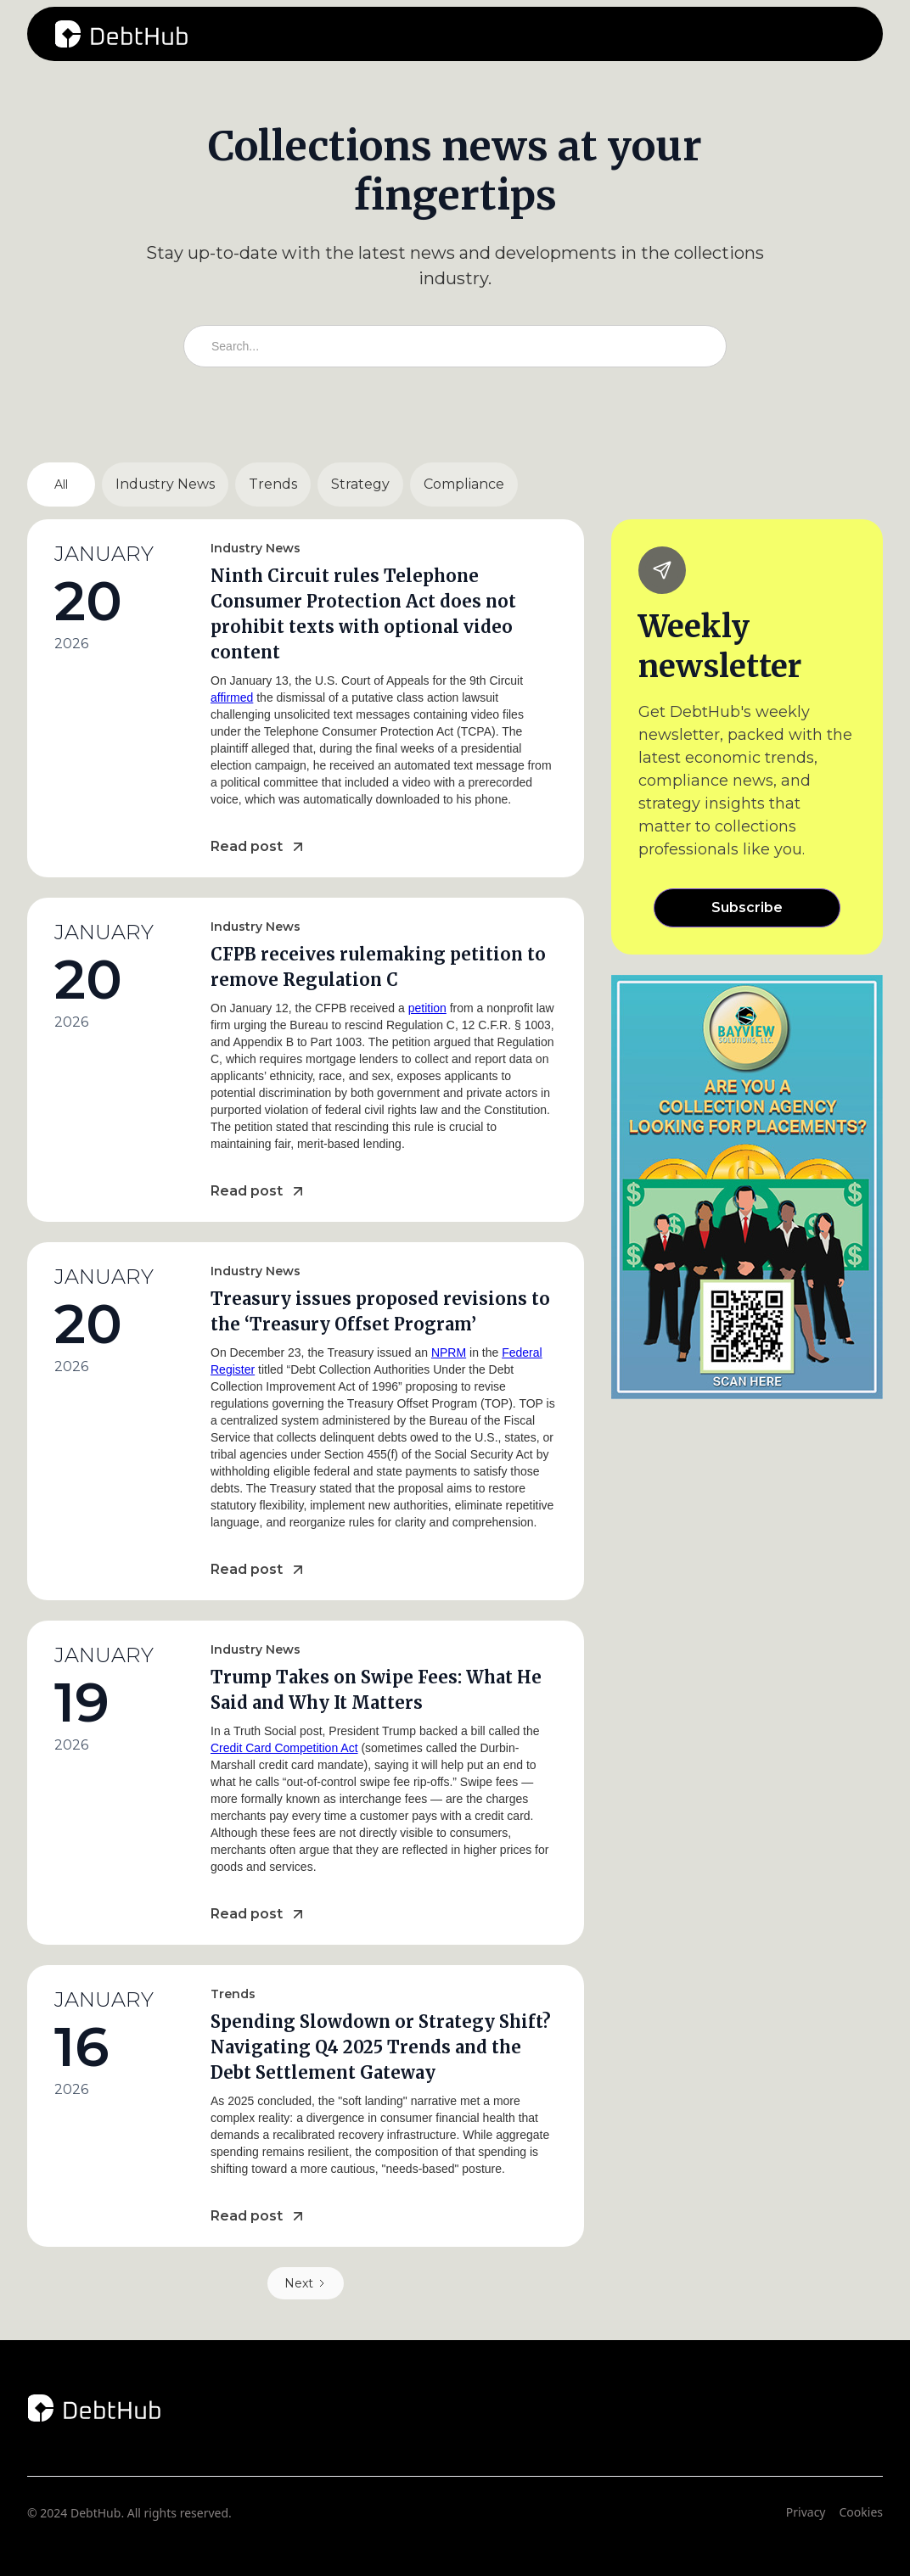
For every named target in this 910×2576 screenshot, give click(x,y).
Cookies (861, 2512)
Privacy (806, 2512)
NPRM (448, 1352)
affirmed (232, 697)
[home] (121, 34)
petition (427, 1008)
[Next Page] (305, 2283)
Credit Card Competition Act (284, 1748)
